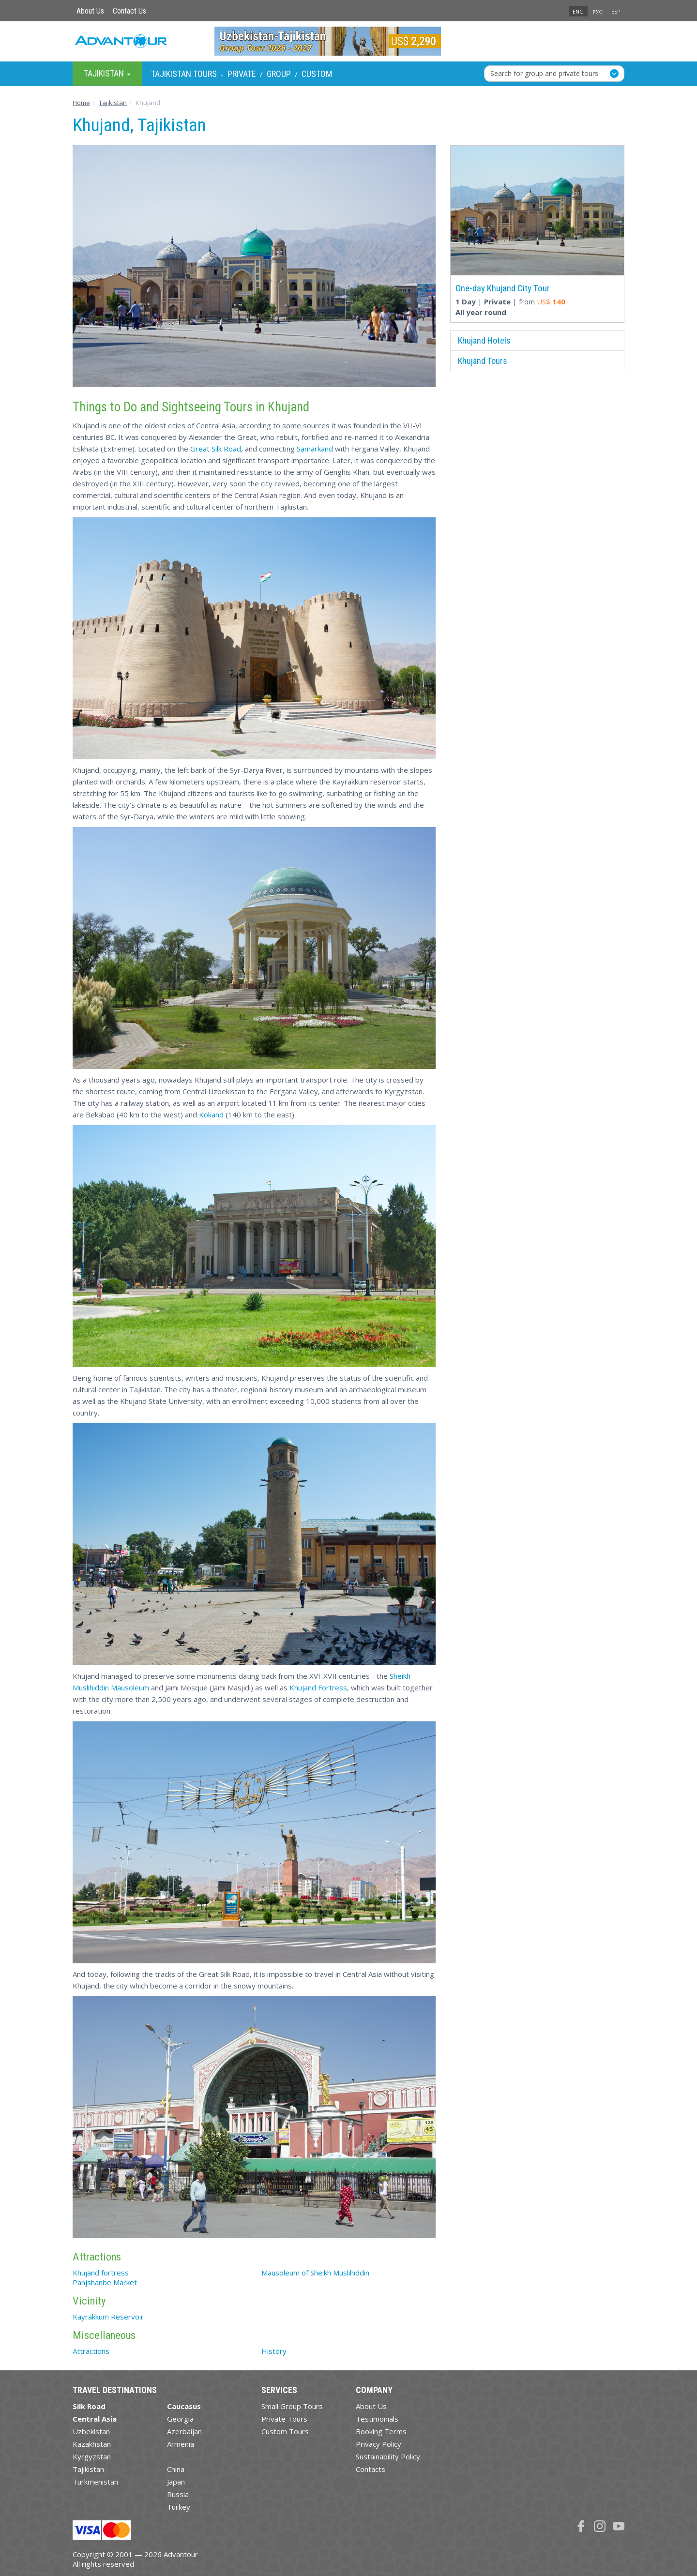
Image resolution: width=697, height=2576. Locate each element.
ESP (616, 11)
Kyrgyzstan (92, 2456)
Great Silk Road (215, 448)
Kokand (211, 1114)
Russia (178, 2494)
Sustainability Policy (388, 2456)
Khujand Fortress (318, 1687)
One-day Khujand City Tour (502, 288)
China (175, 2469)
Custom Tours (285, 2431)
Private (241, 74)
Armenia (180, 2444)
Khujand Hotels (484, 340)
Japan (176, 2481)
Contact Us (129, 10)
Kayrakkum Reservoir (108, 2316)
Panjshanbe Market (105, 2282)
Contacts (370, 2469)
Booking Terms (381, 2431)
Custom (317, 74)
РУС (597, 11)
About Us (90, 10)
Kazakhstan (92, 2444)
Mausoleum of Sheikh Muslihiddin (315, 2272)
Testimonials (377, 2419)
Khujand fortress (101, 2272)
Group (279, 74)
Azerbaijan (184, 2431)
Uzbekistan (91, 2431)
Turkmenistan (95, 2481)
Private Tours (284, 2419)
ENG (578, 11)
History (274, 2351)
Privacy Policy (378, 2444)
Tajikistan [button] (107, 73)
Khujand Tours (482, 361)
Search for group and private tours (544, 73)
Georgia (180, 2419)
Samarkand (315, 448)
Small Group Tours (292, 2406)
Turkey (178, 2507)
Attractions (91, 2351)
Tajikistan (88, 2469)
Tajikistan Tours (184, 74)
